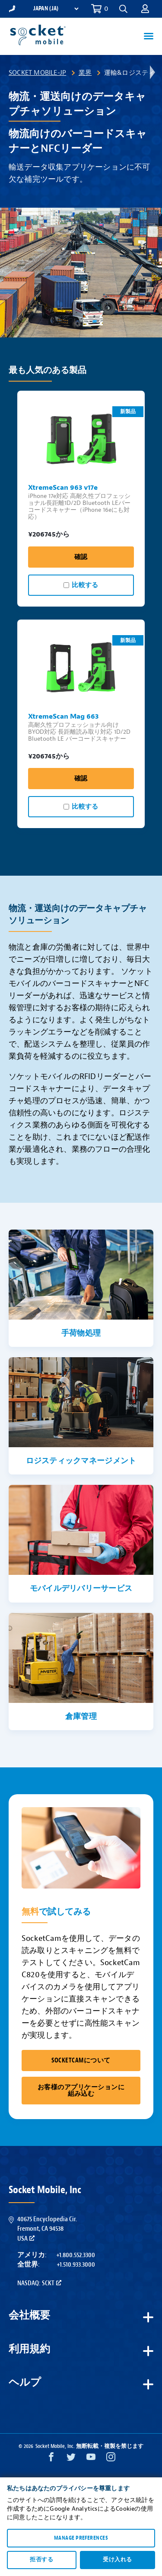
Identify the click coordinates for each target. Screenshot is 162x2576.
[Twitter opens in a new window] (71, 2459)
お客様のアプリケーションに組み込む (81, 2090)
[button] (123, 9)
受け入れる (117, 2559)
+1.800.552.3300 (75, 2255)
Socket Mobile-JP (37, 72)
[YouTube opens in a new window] (90, 2459)
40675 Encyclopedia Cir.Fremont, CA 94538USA (47, 2229)
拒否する (41, 2559)
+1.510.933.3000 (76, 2264)
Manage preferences (81, 2537)
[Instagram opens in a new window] (110, 2459)
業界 (85, 72)
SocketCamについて (80, 2060)
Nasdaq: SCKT (39, 2283)
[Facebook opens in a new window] (51, 2459)
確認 (81, 557)
